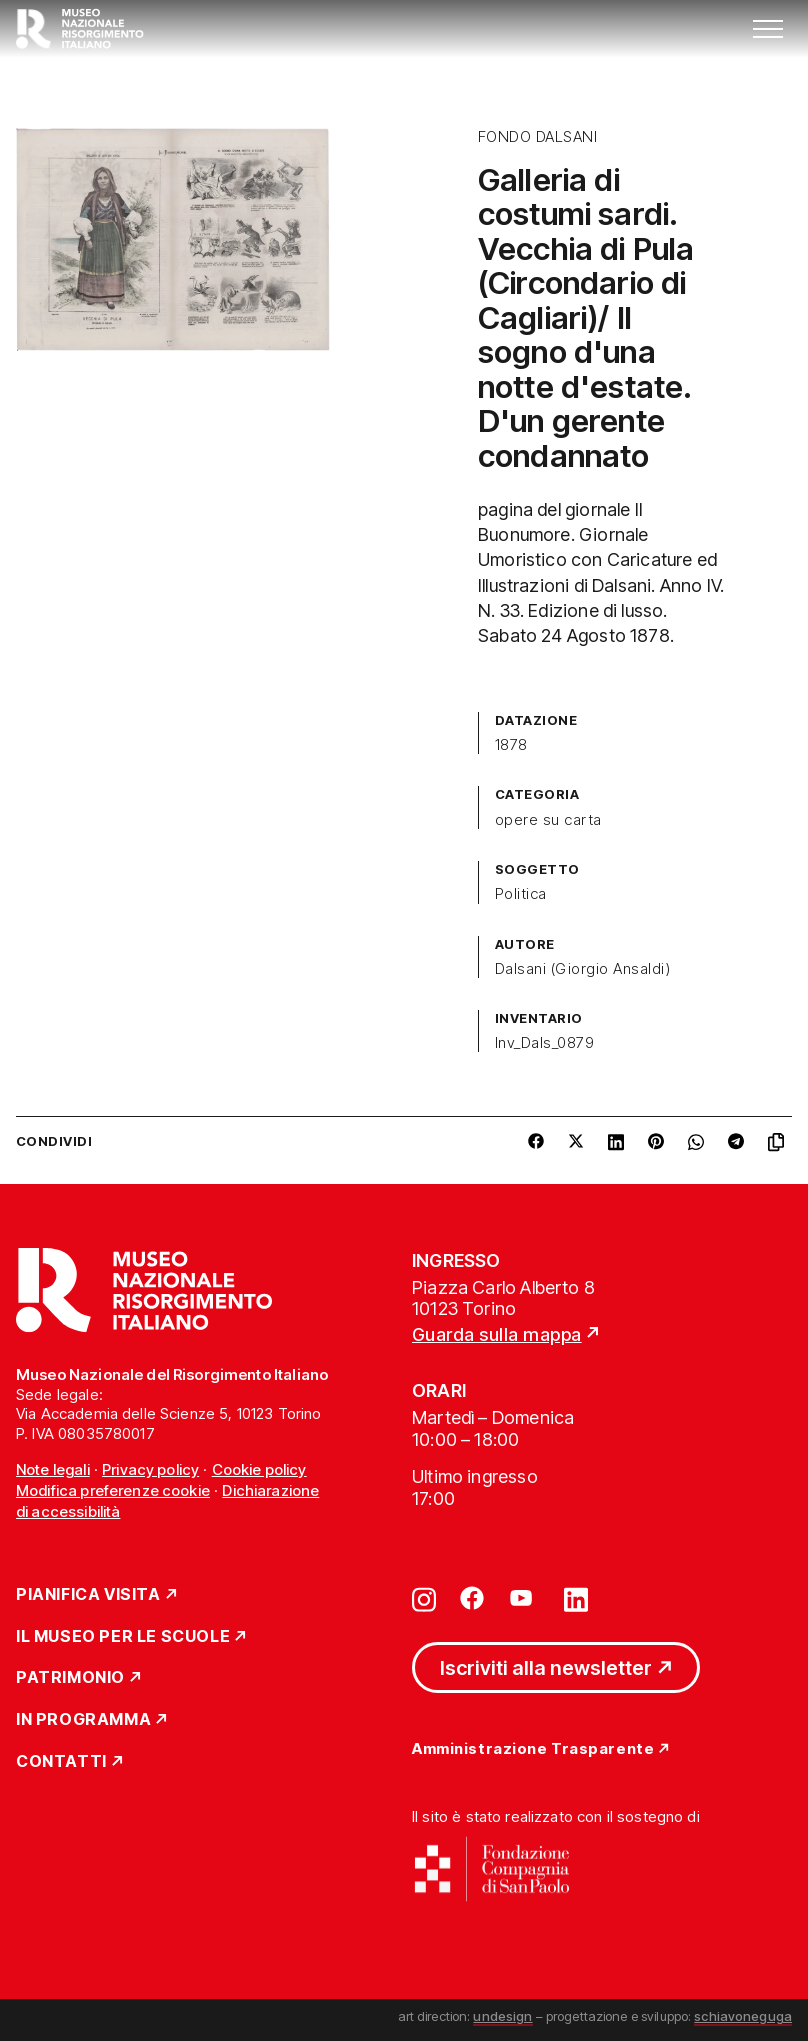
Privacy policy (150, 1469)
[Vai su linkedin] (576, 1598)
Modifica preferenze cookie (113, 1490)
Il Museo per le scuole (123, 1637)
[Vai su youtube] (524, 1598)
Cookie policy (259, 1469)
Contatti (61, 1762)
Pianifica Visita (88, 1595)
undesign (502, 2016)
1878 (511, 745)
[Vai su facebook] (472, 1598)
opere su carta (548, 820)
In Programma (83, 1720)
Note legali (53, 1469)
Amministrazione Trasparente (533, 1749)
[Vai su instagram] (424, 1598)
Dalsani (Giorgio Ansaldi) (582, 969)
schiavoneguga (743, 2016)
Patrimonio (70, 1678)
